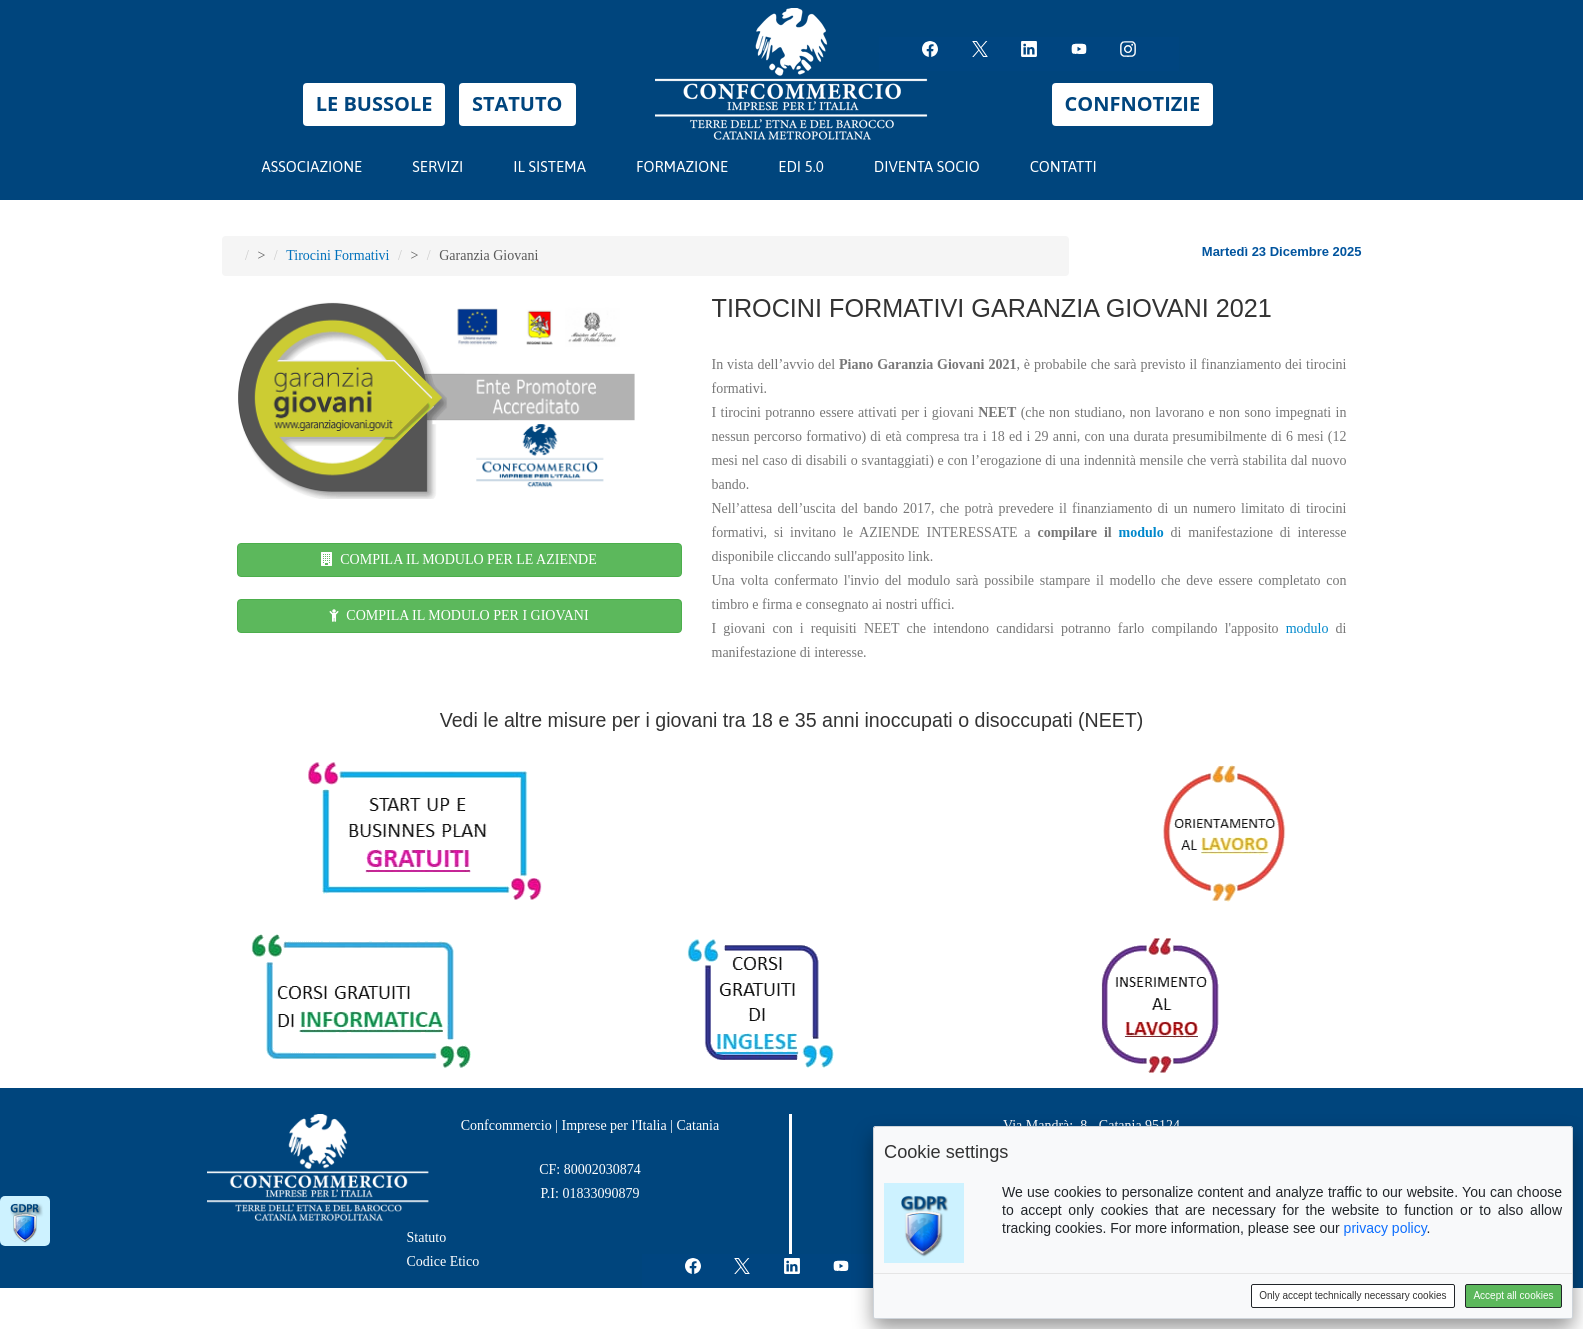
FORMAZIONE (691, 162)
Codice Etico (443, 1261)
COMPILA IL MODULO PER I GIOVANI (458, 615)
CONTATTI (1063, 166)
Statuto (427, 1237)
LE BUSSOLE (374, 103)
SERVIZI (447, 162)
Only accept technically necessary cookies (1352, 1295)
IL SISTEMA (559, 162)
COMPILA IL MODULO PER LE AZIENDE (459, 559)
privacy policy (1385, 1228)
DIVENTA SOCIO (927, 166)
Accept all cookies (1513, 1295)
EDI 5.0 (810, 162)
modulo (1141, 532)
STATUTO (517, 103)
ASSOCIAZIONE (312, 166)
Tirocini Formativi (337, 255)
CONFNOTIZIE (1133, 103)
